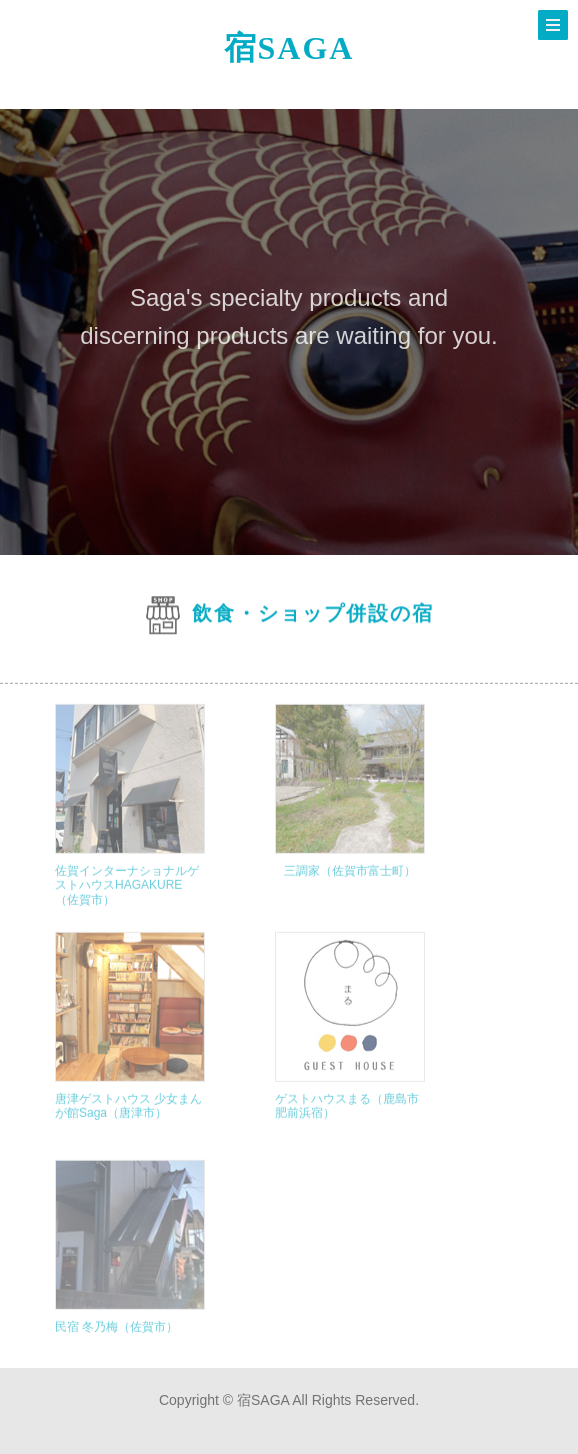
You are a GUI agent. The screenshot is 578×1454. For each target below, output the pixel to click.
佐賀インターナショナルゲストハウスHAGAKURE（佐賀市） (127, 900)
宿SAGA (289, 48)
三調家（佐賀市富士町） (350, 886)
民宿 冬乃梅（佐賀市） (116, 1342)
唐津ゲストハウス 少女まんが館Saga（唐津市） (128, 1121)
